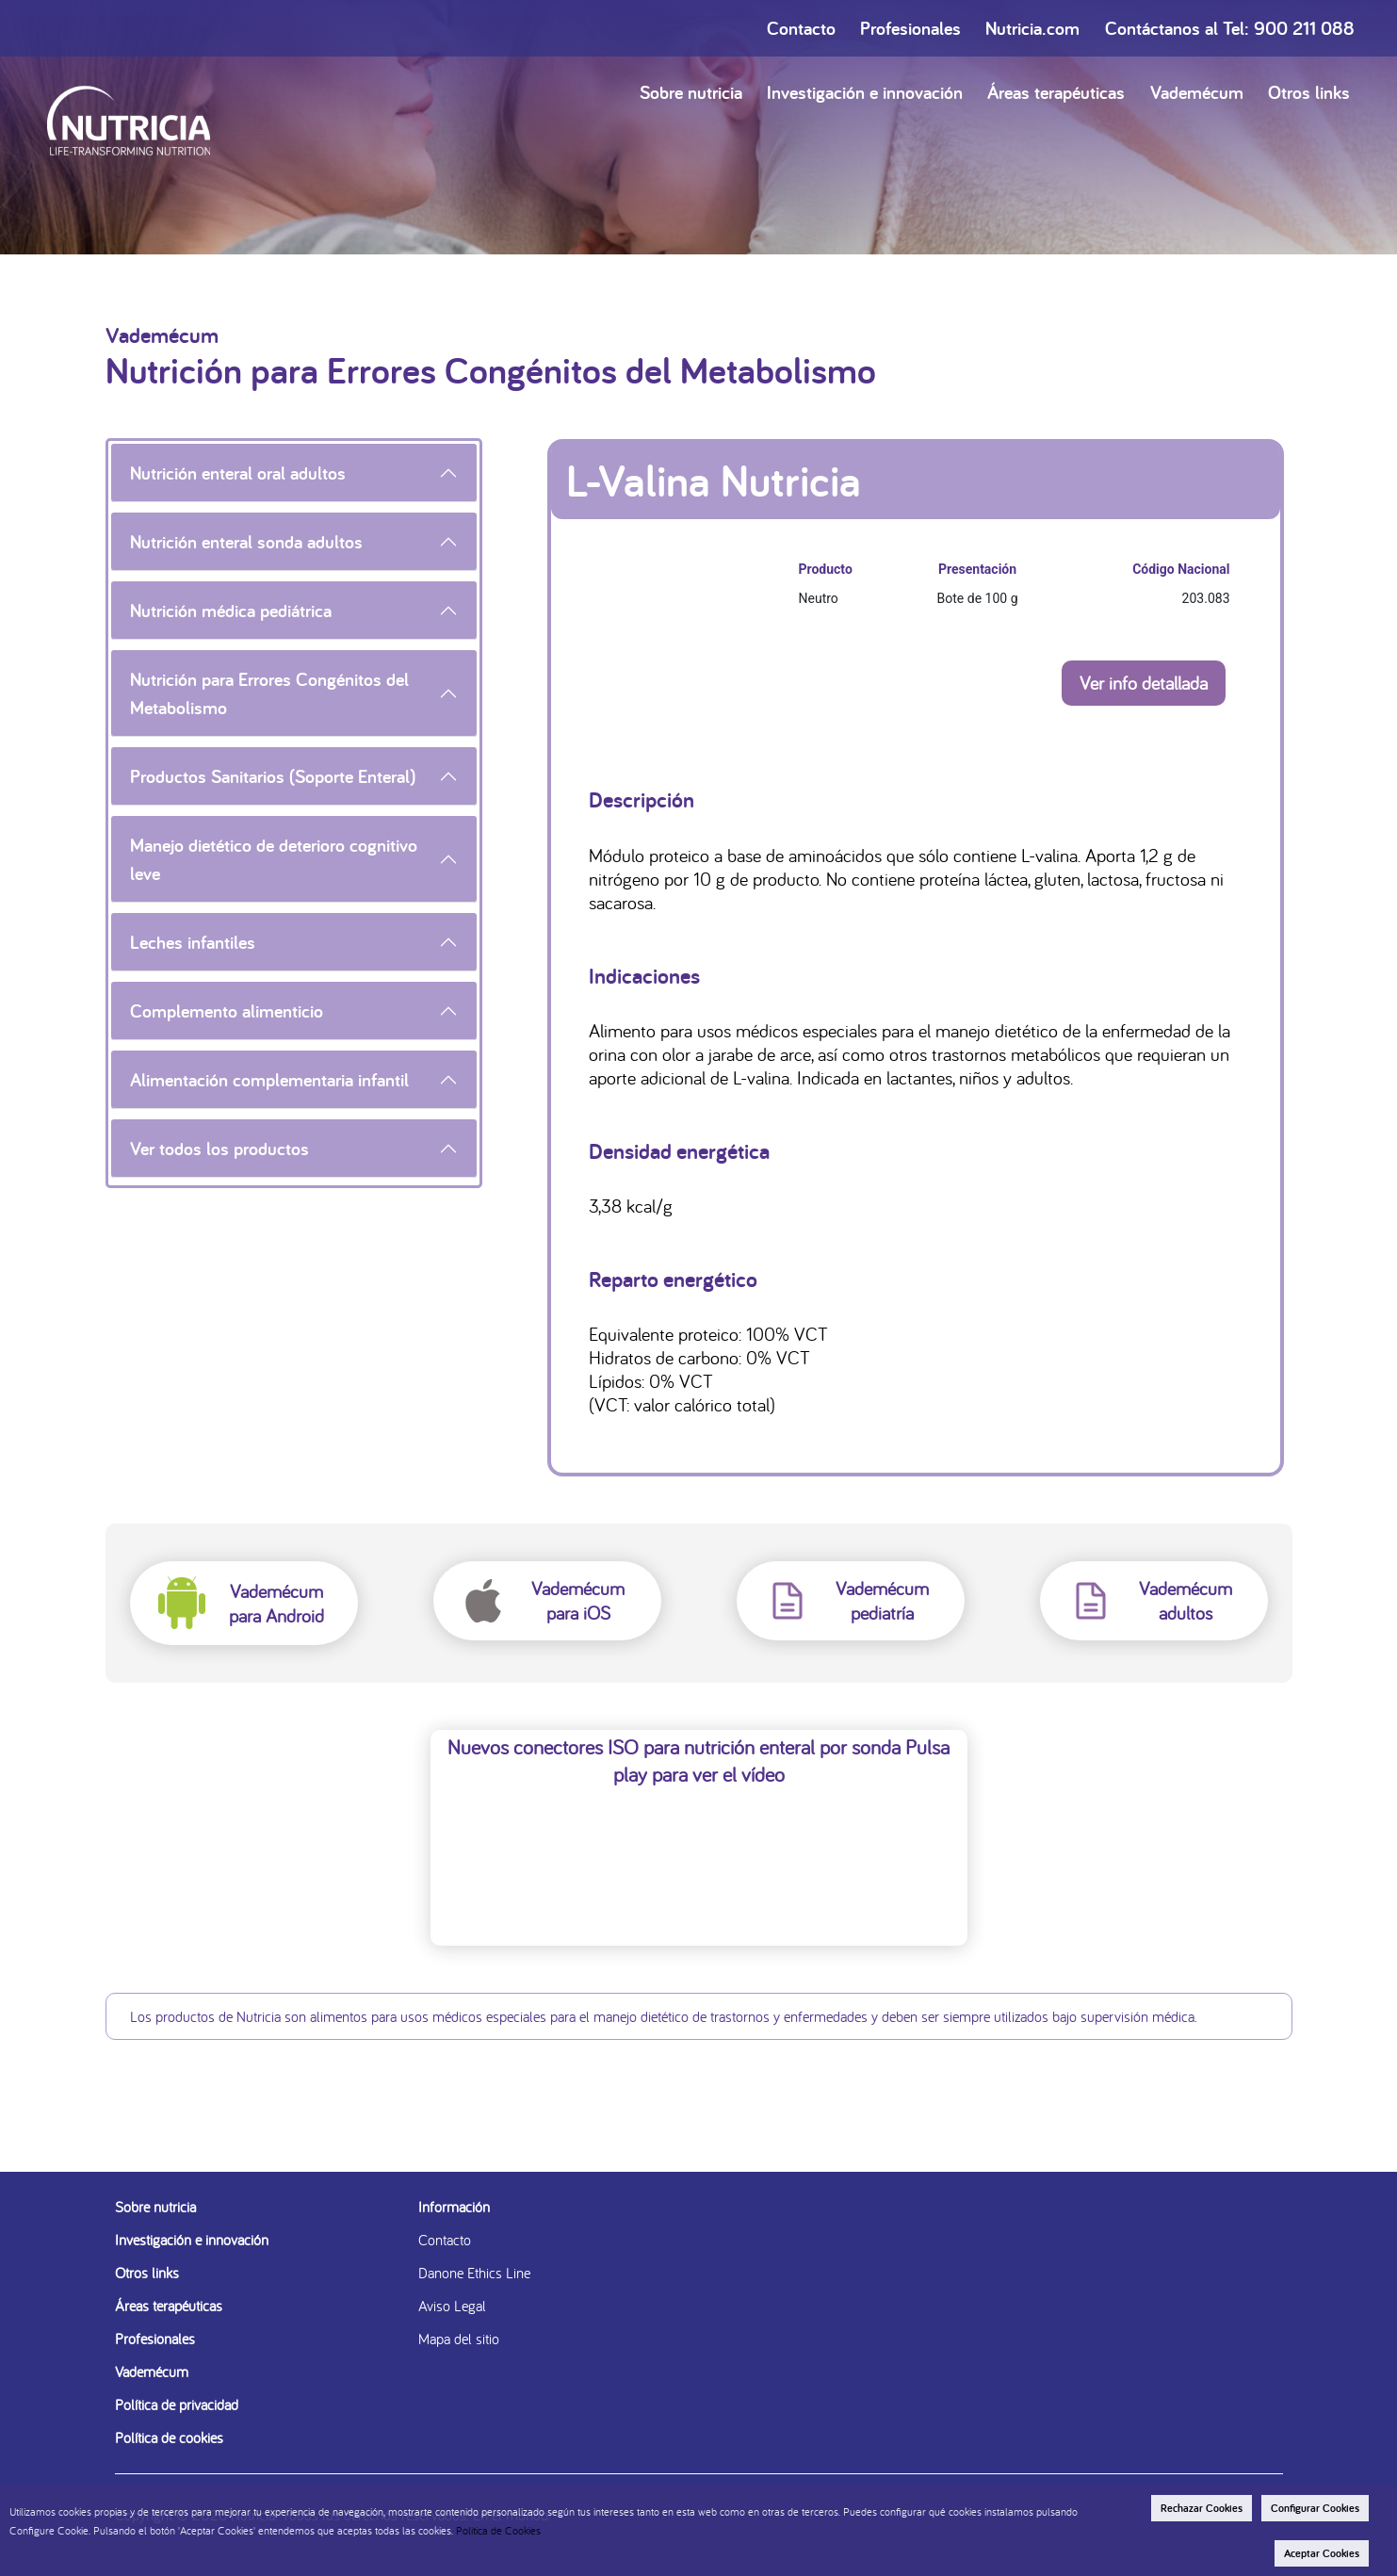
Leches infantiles (192, 942)
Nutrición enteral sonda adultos (246, 542)
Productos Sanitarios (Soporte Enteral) (272, 776)
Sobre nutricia (691, 92)
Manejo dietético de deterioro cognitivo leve (273, 859)
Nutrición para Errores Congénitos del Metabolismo (269, 693)
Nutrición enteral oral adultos (238, 473)
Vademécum (1196, 92)
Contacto (801, 28)
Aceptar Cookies (1321, 2553)
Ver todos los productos (219, 1148)
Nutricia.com (1032, 28)
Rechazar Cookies (1202, 2508)
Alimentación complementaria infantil (269, 1080)
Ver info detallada (1144, 682)
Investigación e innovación (865, 92)
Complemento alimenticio (226, 1011)
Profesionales (910, 28)
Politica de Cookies (498, 2530)
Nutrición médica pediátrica (231, 610)
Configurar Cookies (1315, 2508)
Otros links (1309, 92)
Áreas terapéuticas (1056, 92)
